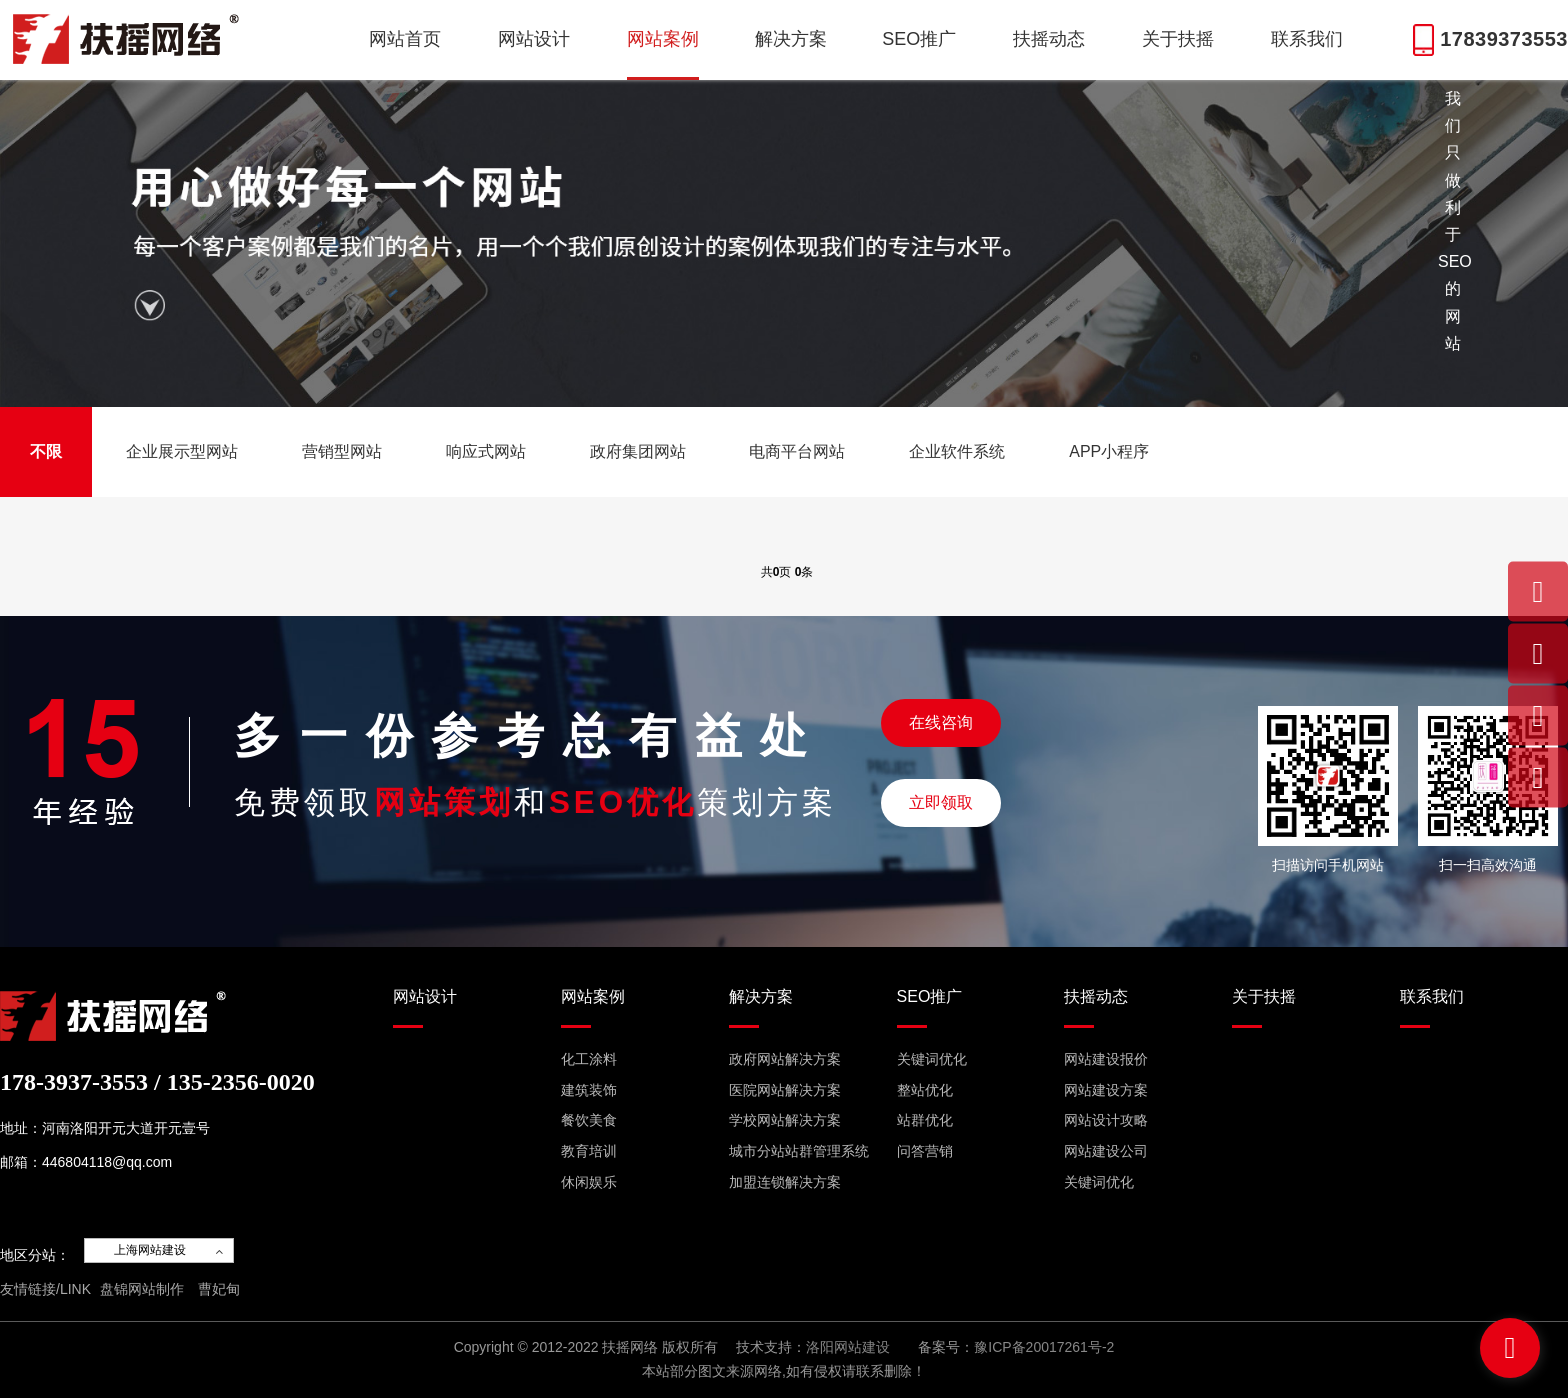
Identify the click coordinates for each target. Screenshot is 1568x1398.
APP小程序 (1109, 451)
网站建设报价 (1106, 1059)
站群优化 (925, 1120)
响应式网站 (486, 451)
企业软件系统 (957, 451)
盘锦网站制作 (142, 1289)
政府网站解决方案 (785, 1059)
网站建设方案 (1106, 1090)
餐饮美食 (589, 1120)
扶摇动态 (1049, 39)
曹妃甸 (219, 1289)
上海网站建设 (150, 1250)
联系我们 (1307, 39)
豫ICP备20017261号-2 (1044, 1347)
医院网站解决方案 (785, 1090)
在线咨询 (941, 722)
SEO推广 (919, 39)
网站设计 (534, 39)
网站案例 (663, 39)
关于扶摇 (1178, 39)
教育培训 (589, 1151)
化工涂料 (589, 1059)
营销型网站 (342, 451)
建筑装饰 (589, 1090)
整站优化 (925, 1090)
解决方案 (791, 39)
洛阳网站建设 (848, 1347)
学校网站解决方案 (785, 1120)
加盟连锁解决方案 (785, 1182)
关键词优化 (932, 1059)
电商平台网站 (797, 451)
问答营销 (925, 1151)
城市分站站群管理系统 (799, 1151)
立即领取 (941, 802)
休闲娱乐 (589, 1182)
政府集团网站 (638, 451)
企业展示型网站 (182, 451)
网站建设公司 (1106, 1151)
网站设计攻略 (1106, 1120)
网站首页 (405, 39)
